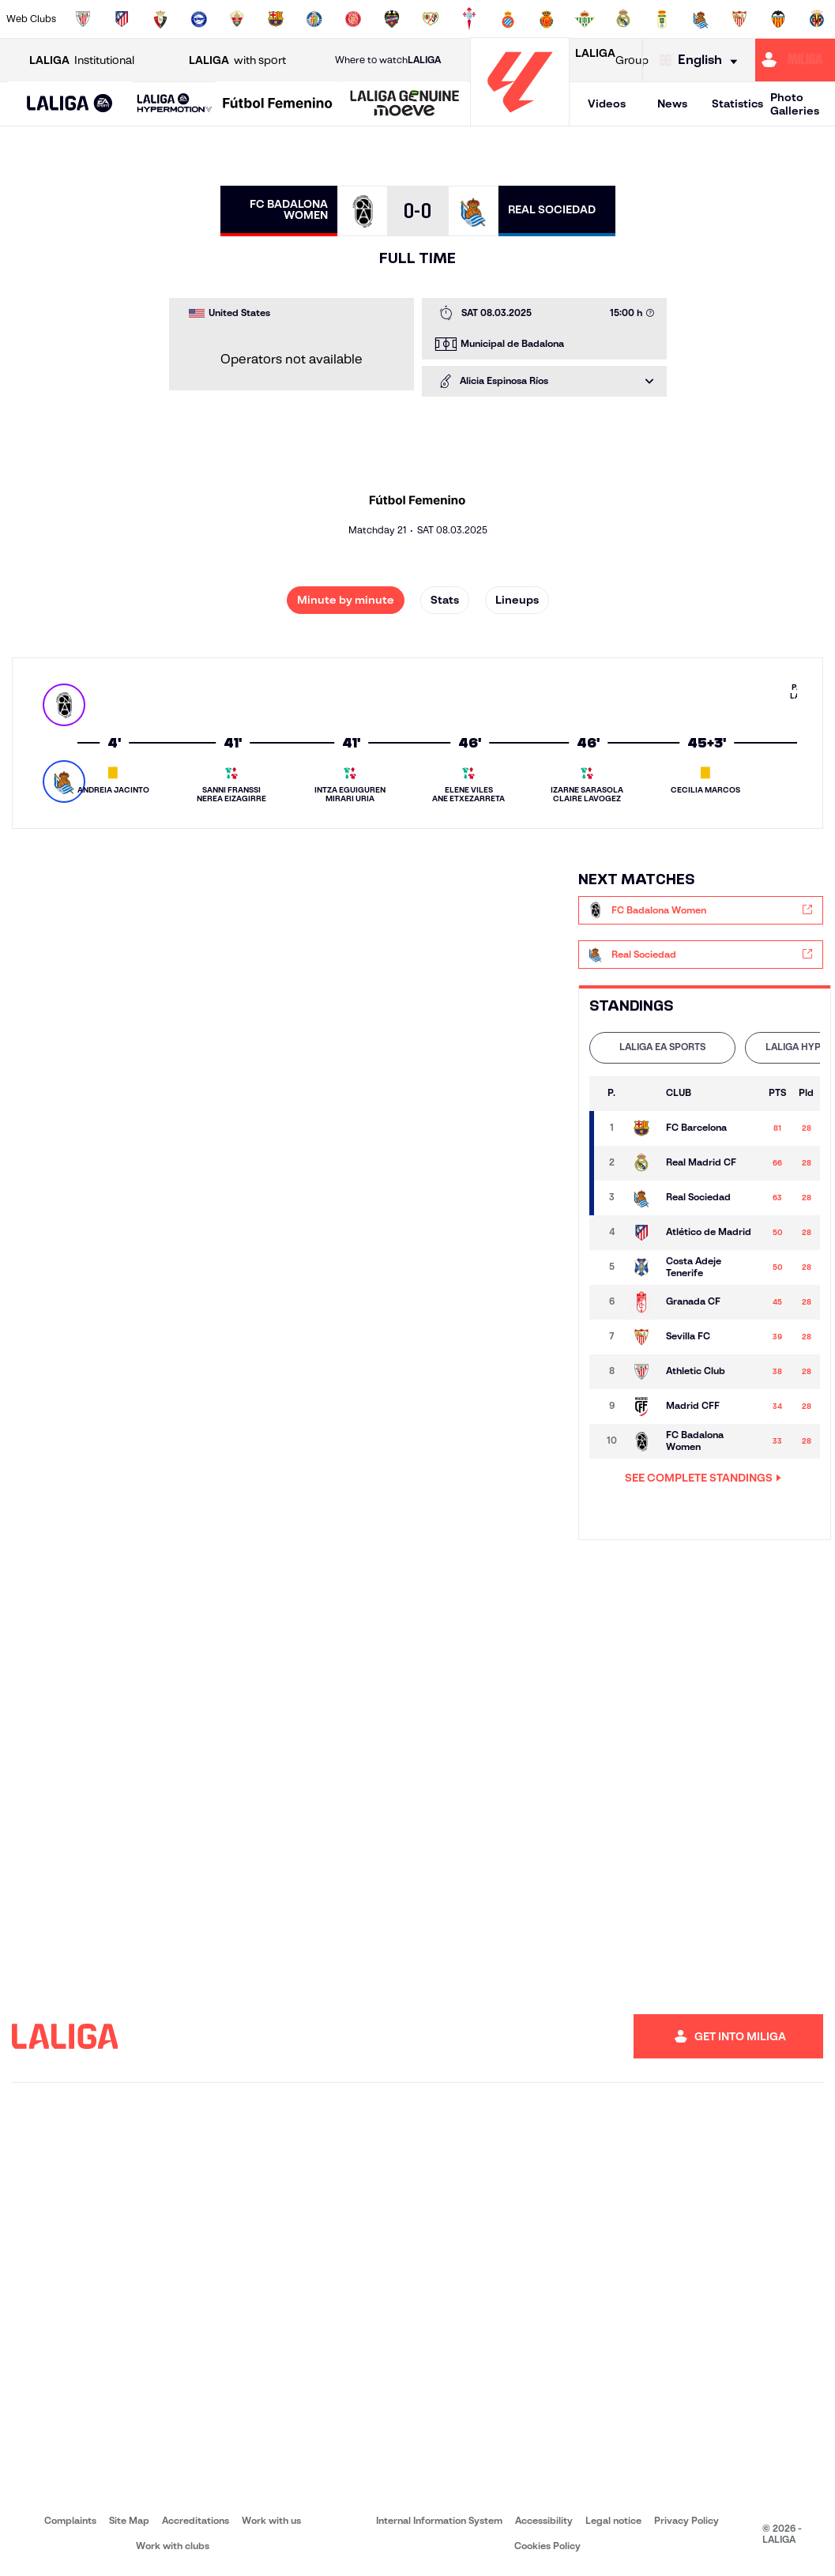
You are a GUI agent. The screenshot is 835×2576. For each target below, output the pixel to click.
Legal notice (613, 2520)
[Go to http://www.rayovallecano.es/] (430, 19)
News (672, 103)
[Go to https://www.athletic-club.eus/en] (83, 19)
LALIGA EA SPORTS (662, 1046)
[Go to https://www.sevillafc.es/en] (739, 19)
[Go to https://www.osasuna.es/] (160, 19)
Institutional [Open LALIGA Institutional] (81, 60)
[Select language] (702, 60)
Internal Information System (439, 2520)
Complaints (70, 2520)
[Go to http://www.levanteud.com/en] (392, 19)
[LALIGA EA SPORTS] (70, 104)
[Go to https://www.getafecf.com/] (314, 19)
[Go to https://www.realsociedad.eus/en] (701, 19)
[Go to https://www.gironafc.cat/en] (353, 19)
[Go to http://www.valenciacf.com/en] (778, 19)
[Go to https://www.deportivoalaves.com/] (199, 19)
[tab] (662, 1048)
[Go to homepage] (520, 119)
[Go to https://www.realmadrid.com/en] (623, 19)
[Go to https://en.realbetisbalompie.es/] (584, 19)
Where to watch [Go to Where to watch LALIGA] (388, 60)
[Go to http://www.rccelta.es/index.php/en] (469, 19)
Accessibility (544, 2520)
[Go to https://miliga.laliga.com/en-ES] (795, 60)
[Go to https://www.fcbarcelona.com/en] (276, 19)
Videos (607, 103)
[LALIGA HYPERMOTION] (175, 104)
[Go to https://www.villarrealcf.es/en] (817, 19)
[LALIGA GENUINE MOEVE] (404, 104)
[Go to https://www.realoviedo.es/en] (662, 19)
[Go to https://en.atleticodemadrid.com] (122, 19)
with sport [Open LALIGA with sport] (237, 60)
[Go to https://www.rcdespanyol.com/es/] (508, 19)
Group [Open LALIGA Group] (612, 60)
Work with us (271, 2520)
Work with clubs (172, 2545)
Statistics (737, 103)
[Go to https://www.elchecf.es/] (237, 19)
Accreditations (195, 2520)
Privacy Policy (686, 2520)
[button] (70, 104)
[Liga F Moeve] (277, 104)
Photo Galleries (794, 104)
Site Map (129, 2520)
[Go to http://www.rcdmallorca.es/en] (547, 19)
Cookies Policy (547, 2545)
